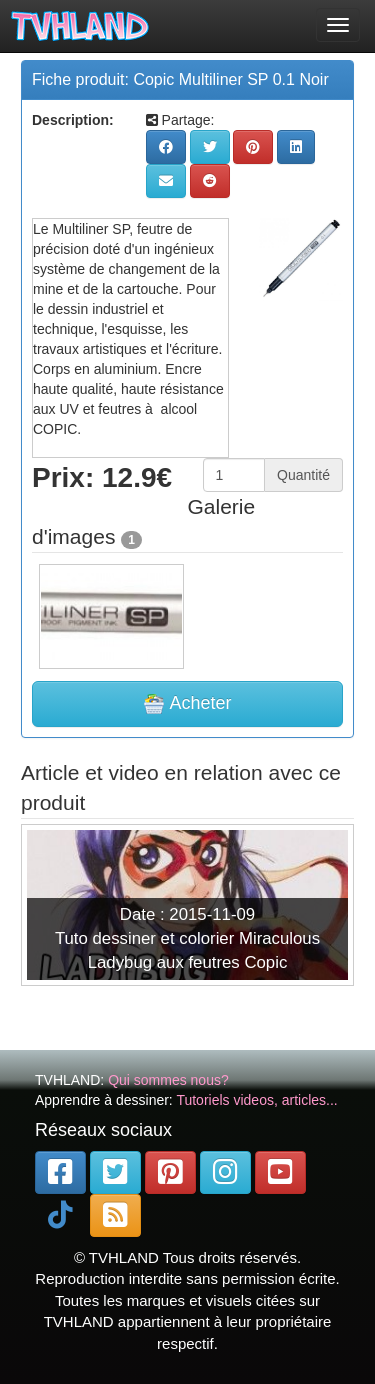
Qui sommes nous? (168, 1080)
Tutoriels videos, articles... (256, 1100)
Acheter (187, 704)
